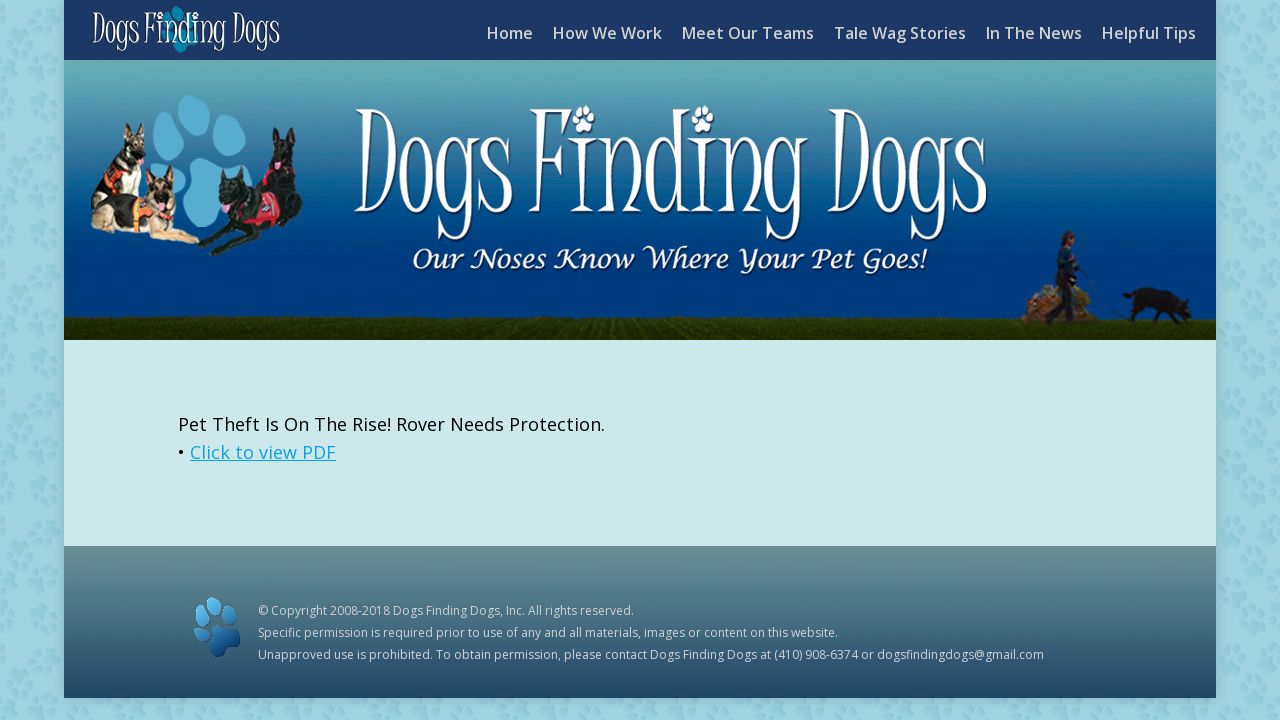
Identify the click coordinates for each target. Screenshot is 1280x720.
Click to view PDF (263, 452)
